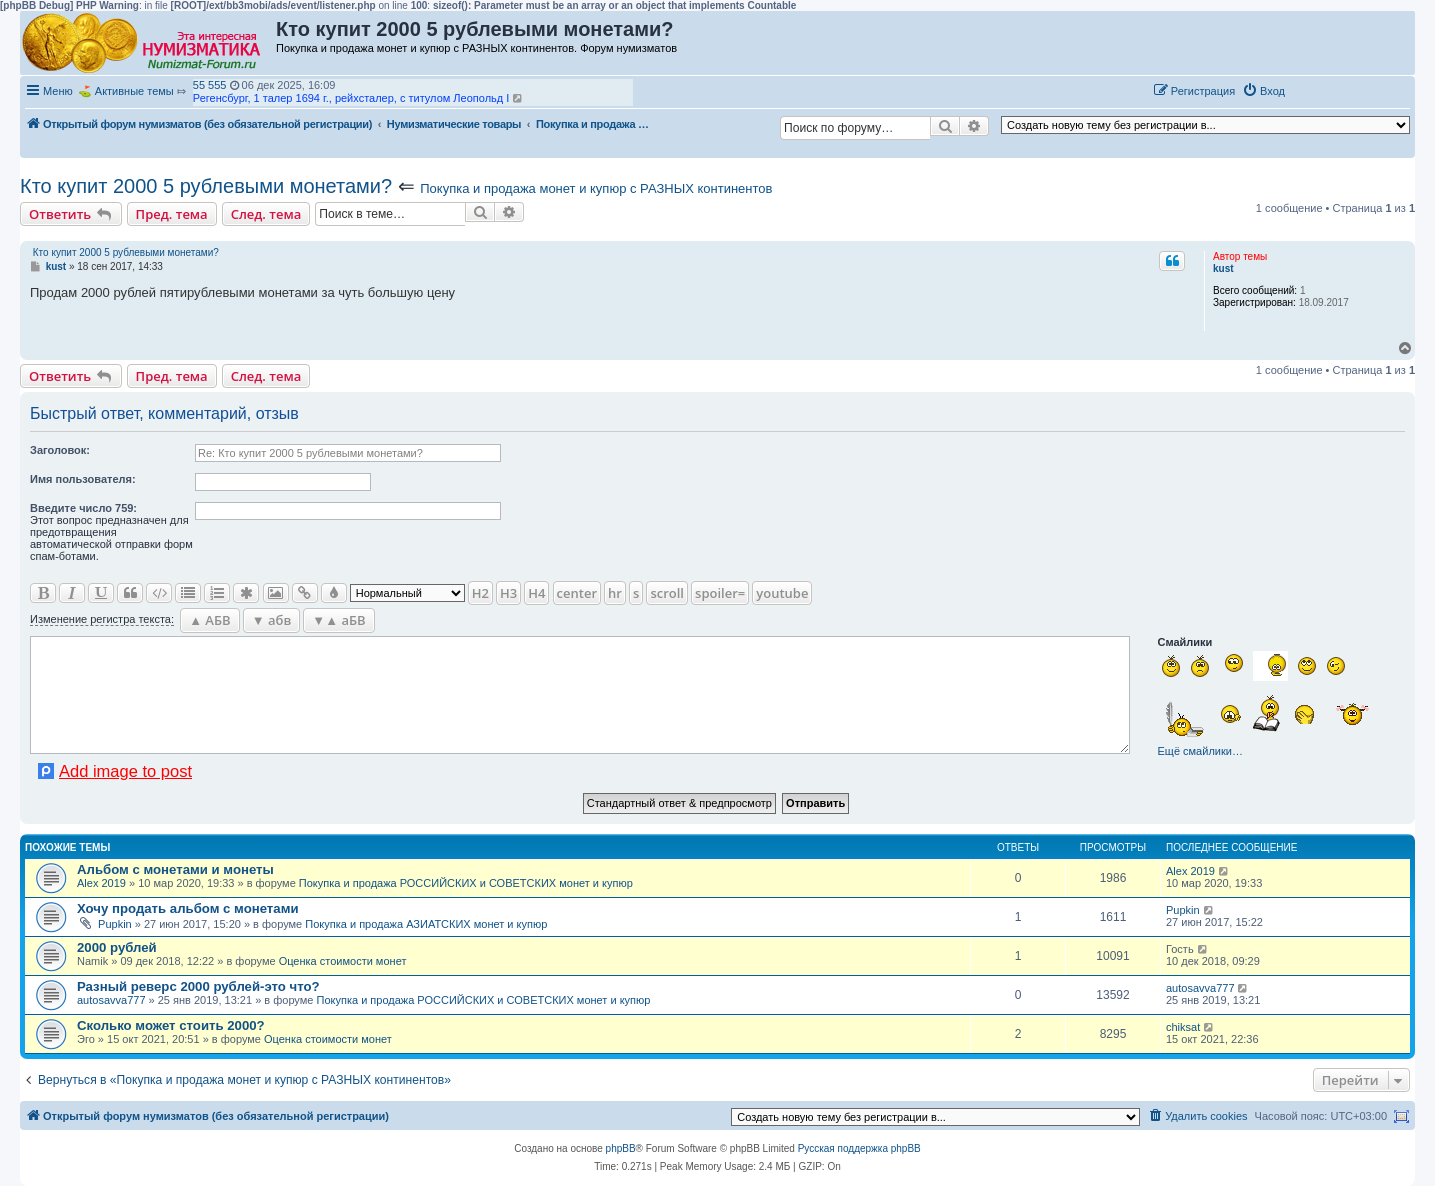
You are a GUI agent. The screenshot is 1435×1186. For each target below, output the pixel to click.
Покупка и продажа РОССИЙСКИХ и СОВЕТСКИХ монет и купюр (466, 883)
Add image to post (125, 771)
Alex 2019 (101, 883)
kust (1223, 268)
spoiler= (720, 593)
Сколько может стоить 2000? (171, 1025)
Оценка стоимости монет (343, 961)
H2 (480, 593)
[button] (1313, 90)
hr (615, 593)
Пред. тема (172, 214)
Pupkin (115, 924)
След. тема (266, 214)
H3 (508, 593)
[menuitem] (1263, 91)
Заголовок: (60, 450)
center (577, 593)
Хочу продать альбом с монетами (188, 908)
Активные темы (134, 91)
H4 (536, 593)
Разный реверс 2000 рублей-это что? (198, 986)
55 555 (210, 85)
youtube (782, 593)
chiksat (1183, 1027)
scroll (667, 593)
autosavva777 (111, 1000)
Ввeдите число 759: (83, 508)
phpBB (621, 1148)
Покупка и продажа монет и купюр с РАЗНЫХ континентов (596, 188)
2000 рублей (117, 947)
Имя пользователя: (83, 479)
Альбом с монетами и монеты (175, 869)
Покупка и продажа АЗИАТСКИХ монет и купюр (426, 924)
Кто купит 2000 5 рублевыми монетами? (206, 186)
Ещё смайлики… (1200, 751)
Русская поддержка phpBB (859, 1148)
